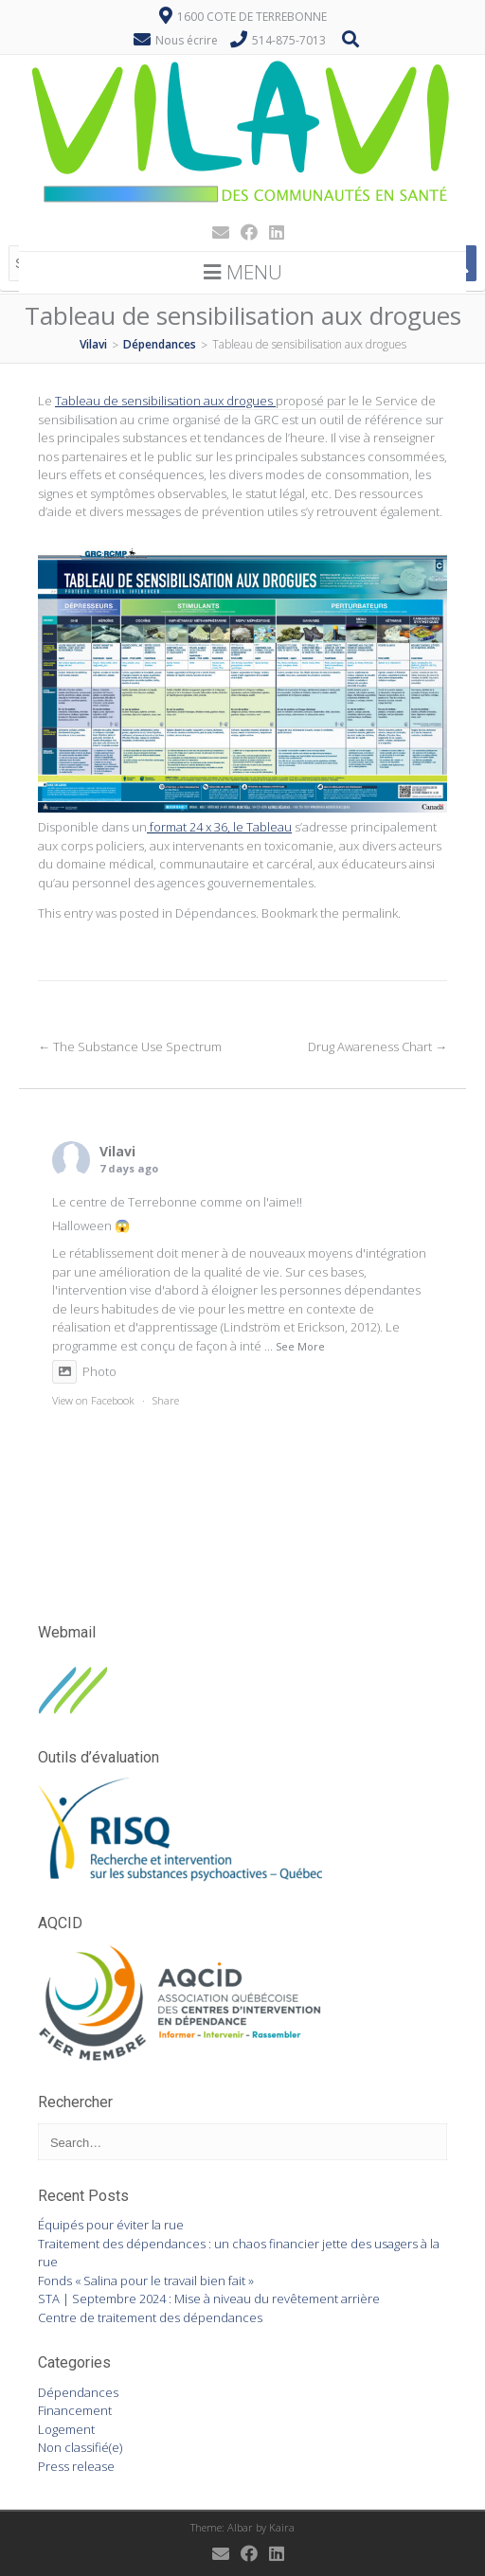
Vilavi (117, 1151)
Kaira (282, 2527)
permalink (370, 912)
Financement (75, 2410)
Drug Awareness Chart (377, 1046)
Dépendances (215, 912)
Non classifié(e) (80, 2447)
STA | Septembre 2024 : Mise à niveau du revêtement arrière (209, 2298)
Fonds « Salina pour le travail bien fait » (146, 2280)
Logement (66, 2429)
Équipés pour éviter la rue (111, 2224)
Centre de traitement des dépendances (150, 2317)
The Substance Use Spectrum (130, 1046)
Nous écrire (186, 40)
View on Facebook (93, 1400)
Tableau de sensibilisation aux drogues (165, 400)
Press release (76, 2466)
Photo (84, 1371)
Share (166, 1400)
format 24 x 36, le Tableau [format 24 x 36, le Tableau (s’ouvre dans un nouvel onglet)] (219, 826)
